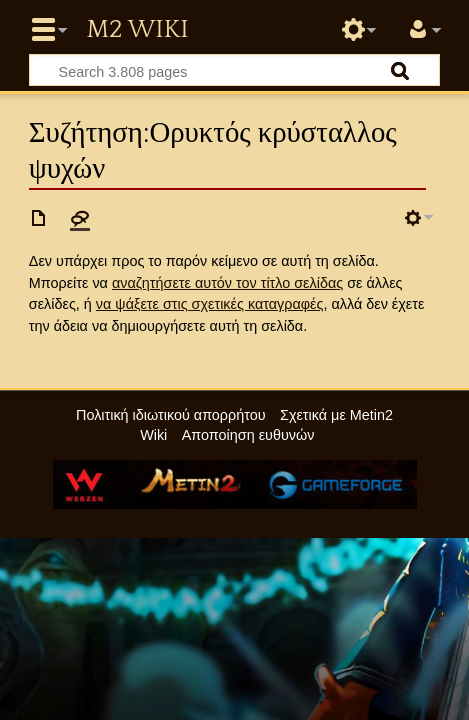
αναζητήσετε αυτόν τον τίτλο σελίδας (227, 283)
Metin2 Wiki (137, 30)
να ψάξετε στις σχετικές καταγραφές (210, 304)
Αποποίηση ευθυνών (248, 435)
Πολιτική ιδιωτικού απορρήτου (171, 415)
